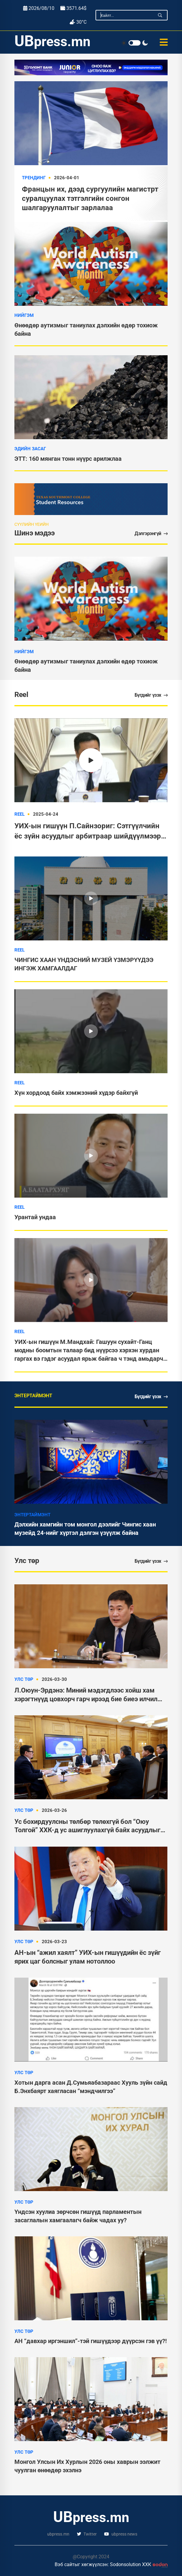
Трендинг (34, 177)
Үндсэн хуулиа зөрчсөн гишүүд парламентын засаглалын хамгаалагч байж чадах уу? (77, 2216)
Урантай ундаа (35, 1217)
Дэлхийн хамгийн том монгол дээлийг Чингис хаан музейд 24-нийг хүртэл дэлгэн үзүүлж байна (85, 1528)
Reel (19, 814)
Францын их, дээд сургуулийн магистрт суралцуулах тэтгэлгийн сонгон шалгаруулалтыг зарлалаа (90, 198)
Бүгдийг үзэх (151, 695)
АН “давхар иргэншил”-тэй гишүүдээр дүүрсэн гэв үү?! (90, 2341)
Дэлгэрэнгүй (151, 533)
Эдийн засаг (30, 448)
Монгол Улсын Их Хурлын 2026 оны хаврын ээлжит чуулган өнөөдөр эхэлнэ (87, 2466)
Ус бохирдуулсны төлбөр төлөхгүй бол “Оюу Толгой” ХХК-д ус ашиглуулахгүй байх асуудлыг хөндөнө (87, 1826)
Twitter (87, 2534)
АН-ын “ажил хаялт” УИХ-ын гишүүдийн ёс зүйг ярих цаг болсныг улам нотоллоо (87, 1957)
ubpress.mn (58, 2534)
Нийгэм (24, 315)
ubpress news (120, 2534)
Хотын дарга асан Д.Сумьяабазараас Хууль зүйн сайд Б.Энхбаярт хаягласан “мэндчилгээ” (90, 2087)
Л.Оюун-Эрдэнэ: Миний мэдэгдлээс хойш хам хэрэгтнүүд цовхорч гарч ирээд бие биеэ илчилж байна (88, 1695)
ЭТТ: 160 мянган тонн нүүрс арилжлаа (68, 458)
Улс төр (23, 1679)
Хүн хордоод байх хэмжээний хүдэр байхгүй (76, 1092)
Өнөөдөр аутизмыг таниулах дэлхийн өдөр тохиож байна (86, 665)
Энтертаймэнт (32, 1514)
